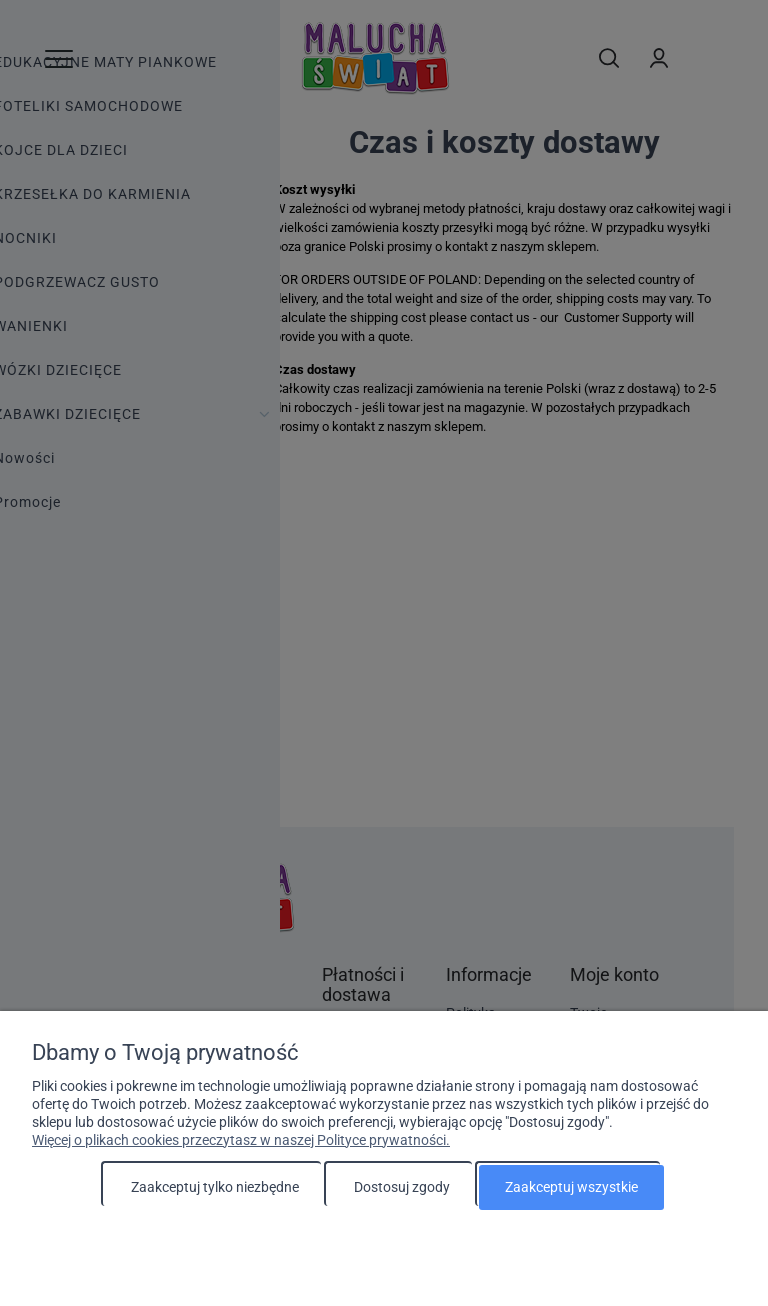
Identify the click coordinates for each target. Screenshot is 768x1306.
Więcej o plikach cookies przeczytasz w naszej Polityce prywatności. (241, 1140)
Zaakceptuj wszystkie (571, 1187)
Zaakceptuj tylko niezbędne (215, 1187)
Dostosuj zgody (402, 1187)
